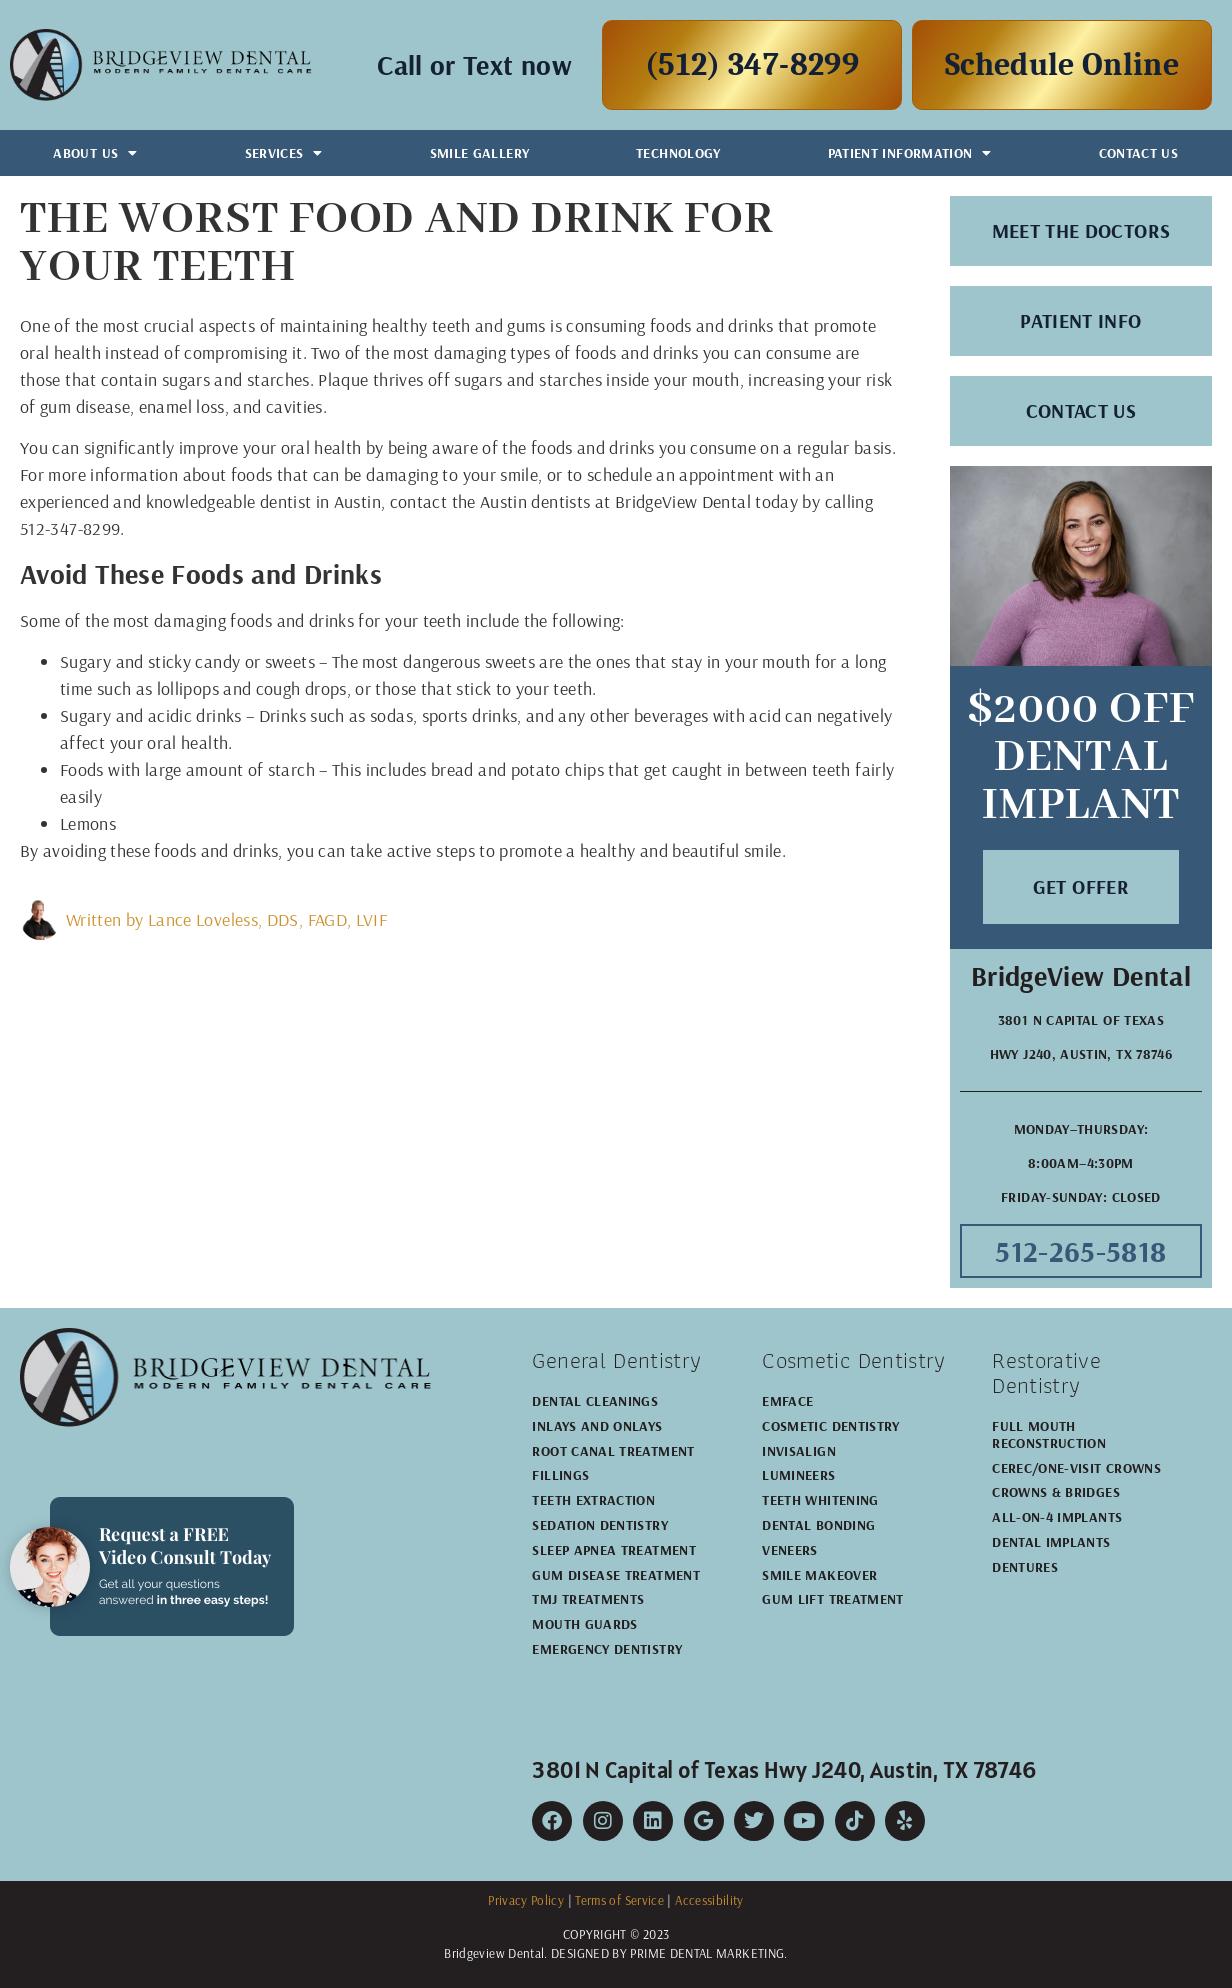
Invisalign (799, 1451)
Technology (678, 153)
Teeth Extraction (593, 1500)
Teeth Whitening (820, 1500)
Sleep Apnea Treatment (614, 1550)
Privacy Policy (526, 1900)
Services (284, 153)
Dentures (1025, 1567)
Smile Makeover (819, 1575)
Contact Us (1139, 153)
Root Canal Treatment (613, 1451)
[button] (1081, 887)
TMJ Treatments (588, 1599)
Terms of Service (619, 1900)
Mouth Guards (584, 1624)
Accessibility (709, 1900)
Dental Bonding (818, 1525)
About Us (95, 153)
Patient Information (910, 153)
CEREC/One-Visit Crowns (1076, 1468)
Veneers (790, 1550)
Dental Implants (1051, 1542)
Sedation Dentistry (599, 1525)
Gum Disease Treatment (616, 1575)
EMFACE (787, 1401)
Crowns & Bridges (1056, 1492)
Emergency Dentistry (607, 1649)
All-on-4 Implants (1057, 1517)
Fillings (560, 1475)
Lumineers (798, 1475)
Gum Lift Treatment (832, 1599)
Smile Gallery (480, 153)
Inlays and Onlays (597, 1426)
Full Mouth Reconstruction (1049, 1434)
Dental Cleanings (595, 1401)
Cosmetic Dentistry (830, 1426)
